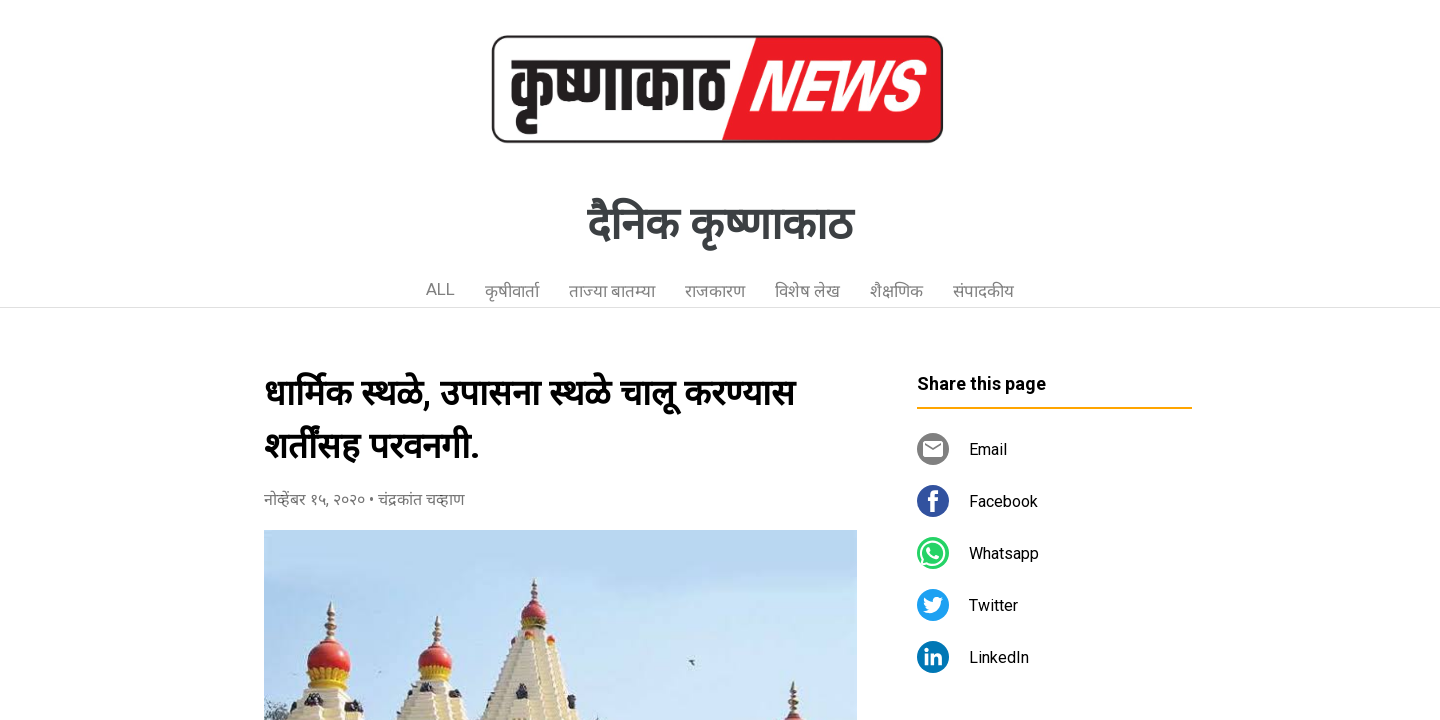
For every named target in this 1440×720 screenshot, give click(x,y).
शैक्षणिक (896, 291)
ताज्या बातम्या (612, 291)
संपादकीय (983, 291)
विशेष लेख (807, 291)
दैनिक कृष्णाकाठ (720, 224)
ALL (440, 289)
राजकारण (715, 291)
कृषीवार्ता (512, 291)
